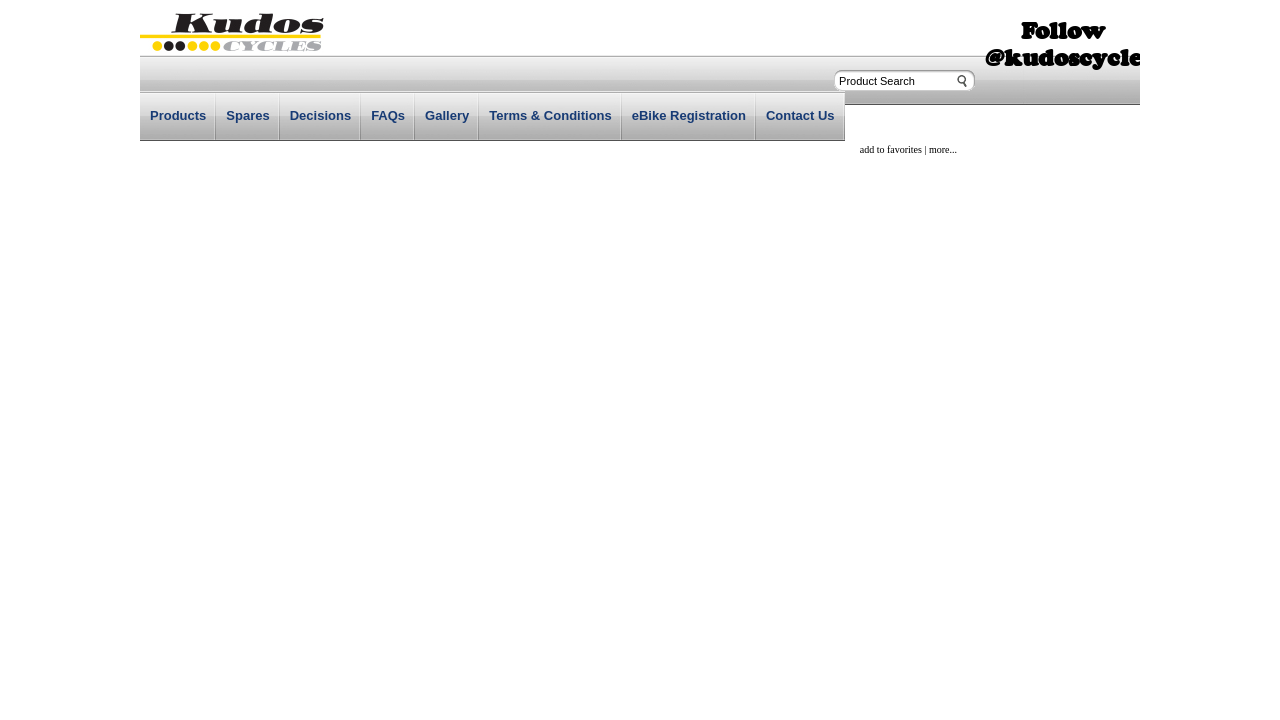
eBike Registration (689, 115)
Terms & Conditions (550, 115)
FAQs (388, 115)
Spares (247, 115)
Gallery (447, 115)
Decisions (320, 115)
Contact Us (800, 115)
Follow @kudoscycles (1069, 44)
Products (178, 115)
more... (943, 149)
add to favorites (891, 149)
